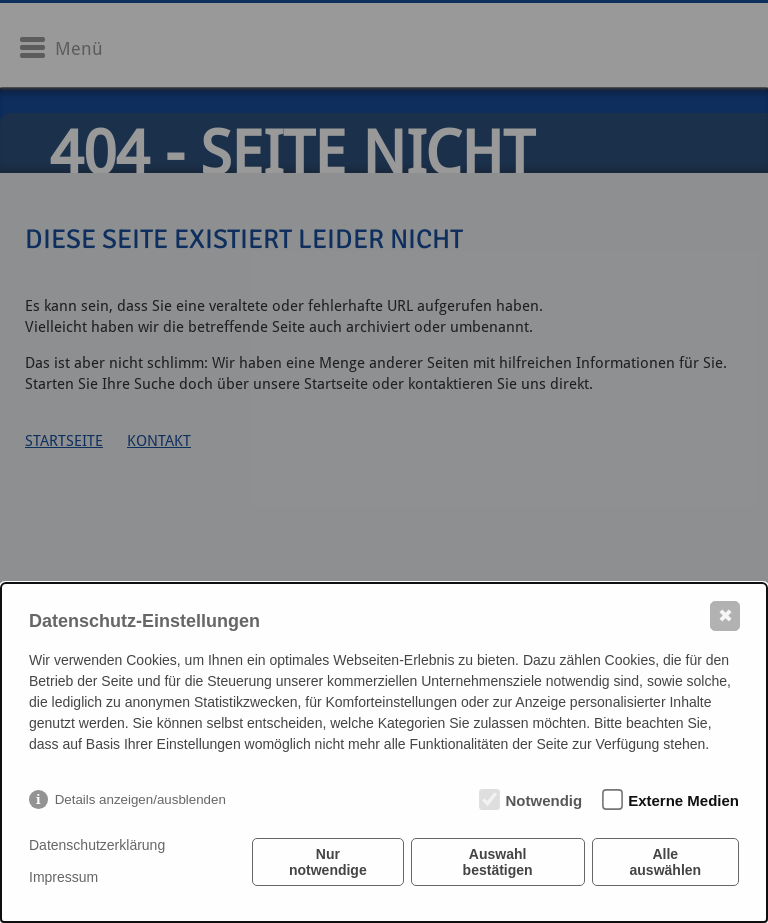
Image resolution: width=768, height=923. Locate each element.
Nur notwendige (328, 862)
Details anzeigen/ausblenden (140, 799)
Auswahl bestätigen (498, 862)
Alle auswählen (666, 862)
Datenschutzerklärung (97, 845)
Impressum (63, 877)
